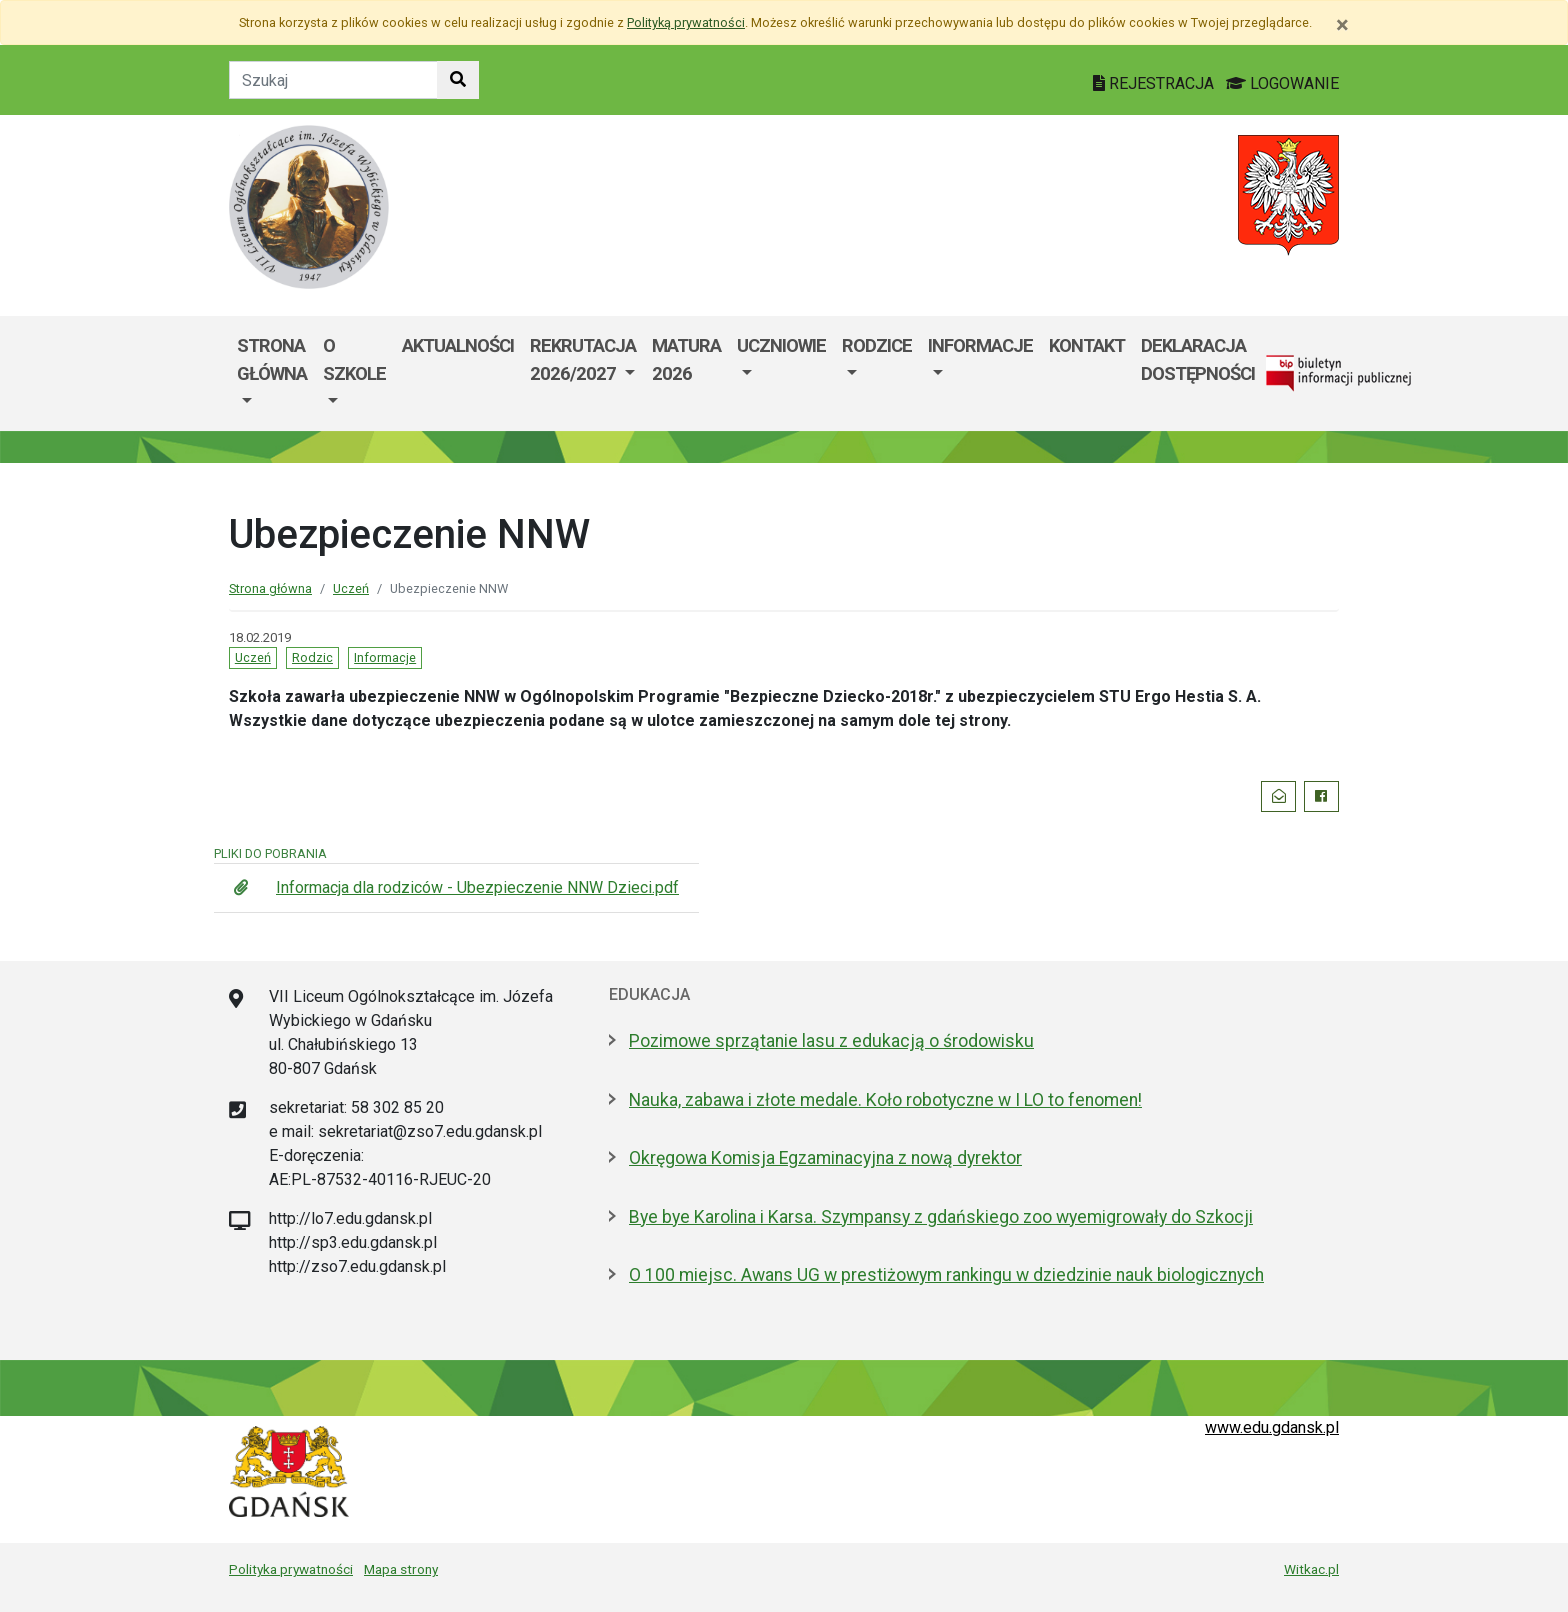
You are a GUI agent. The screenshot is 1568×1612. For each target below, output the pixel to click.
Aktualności (458, 345)
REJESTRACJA (1155, 83)
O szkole (354, 359)
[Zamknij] (1342, 25)
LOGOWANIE (1282, 83)
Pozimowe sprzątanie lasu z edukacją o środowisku (831, 1041)
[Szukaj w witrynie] (458, 80)
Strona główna (270, 588)
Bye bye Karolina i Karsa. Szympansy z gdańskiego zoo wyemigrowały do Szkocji (941, 1217)
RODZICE (877, 345)
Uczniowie (781, 345)
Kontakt (1087, 345)
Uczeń (351, 588)
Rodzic (312, 657)
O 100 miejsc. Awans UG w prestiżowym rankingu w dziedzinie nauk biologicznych (946, 1275)
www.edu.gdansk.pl (1272, 1427)
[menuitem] (272, 373)
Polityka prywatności (291, 1569)
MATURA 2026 (686, 359)
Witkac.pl (1311, 1569)
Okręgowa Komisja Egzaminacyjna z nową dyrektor (825, 1158)
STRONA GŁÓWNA (272, 359)
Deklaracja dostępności (1198, 359)
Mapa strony (401, 1569)
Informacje (980, 345)
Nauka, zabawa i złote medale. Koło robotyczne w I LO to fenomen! (885, 1100)
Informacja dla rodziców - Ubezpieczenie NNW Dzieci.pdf (477, 887)
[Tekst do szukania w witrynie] (333, 80)
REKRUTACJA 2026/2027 (583, 359)
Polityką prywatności (686, 22)
